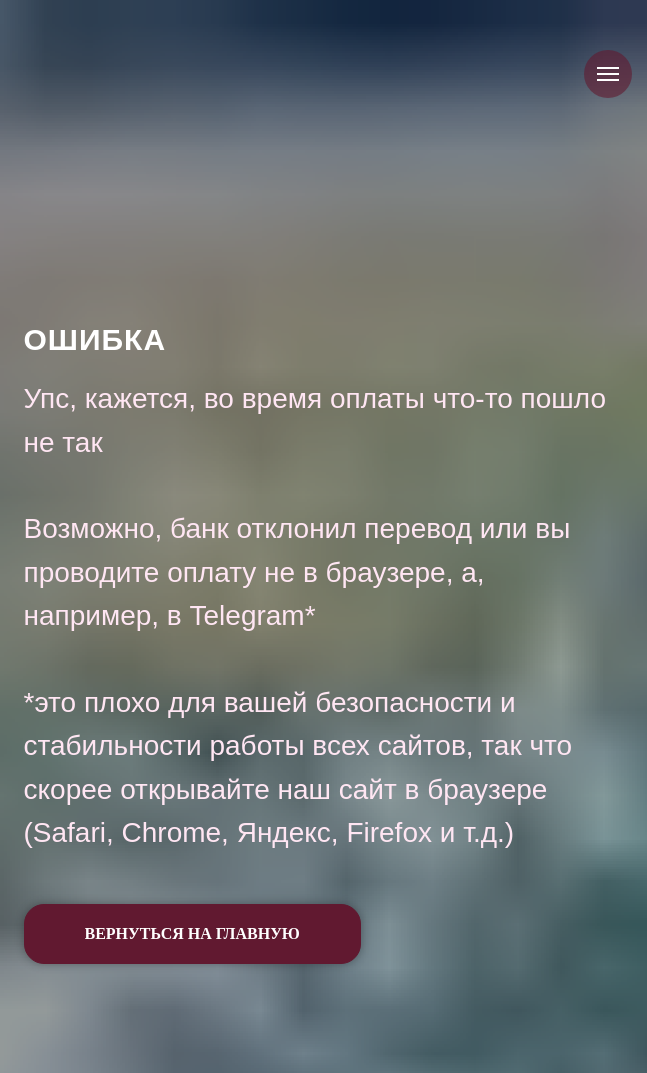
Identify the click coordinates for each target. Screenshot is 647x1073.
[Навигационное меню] (608, 74)
